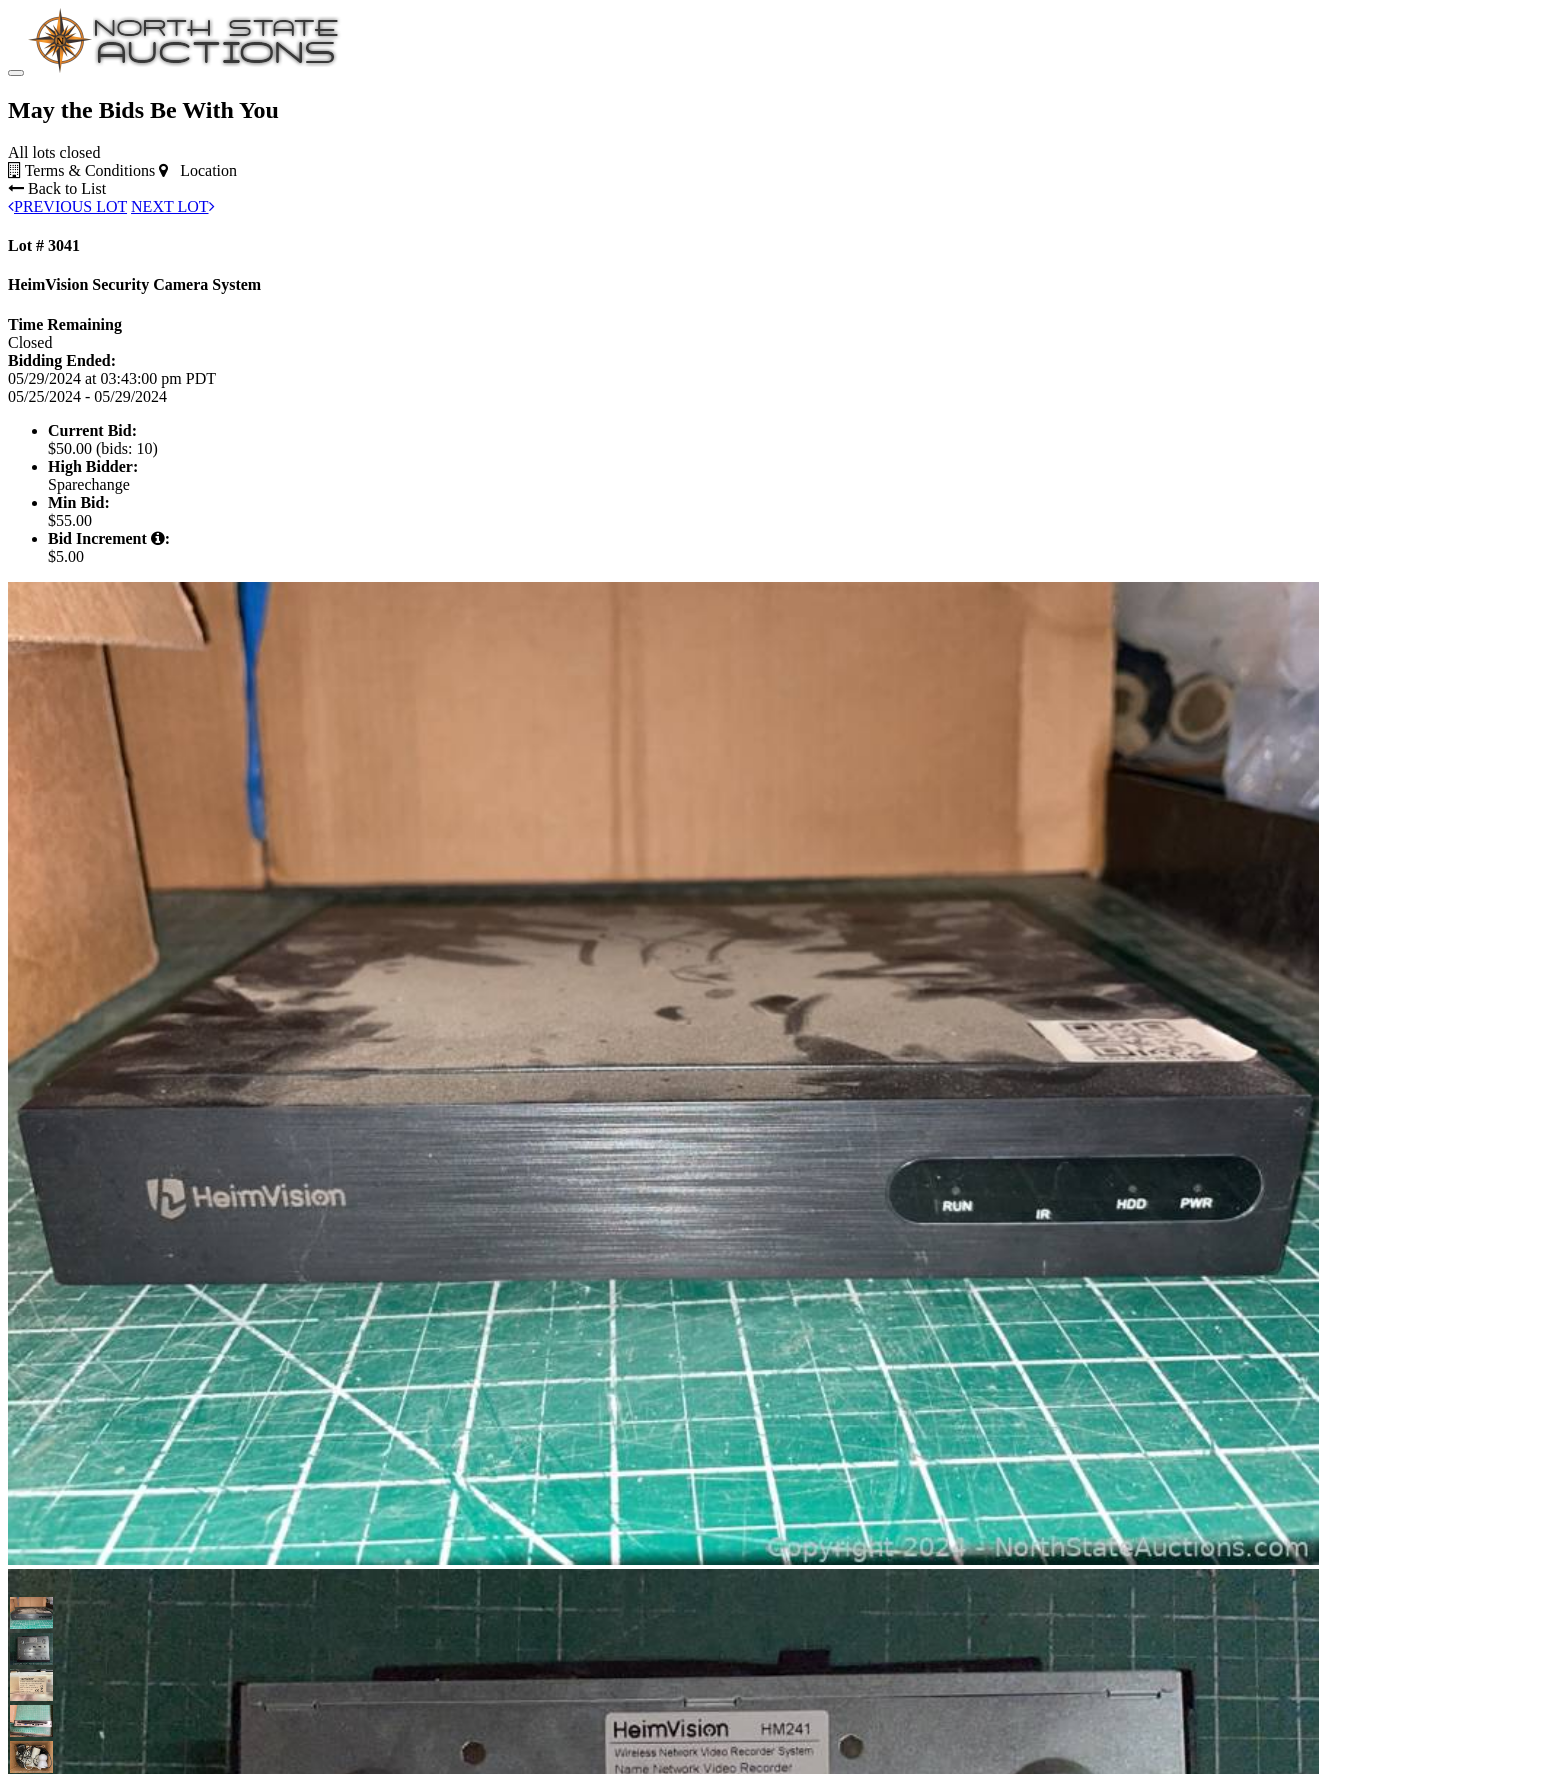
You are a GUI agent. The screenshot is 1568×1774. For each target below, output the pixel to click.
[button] (26, 1737)
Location (198, 294)
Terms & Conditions (81, 294)
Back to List (57, 312)
